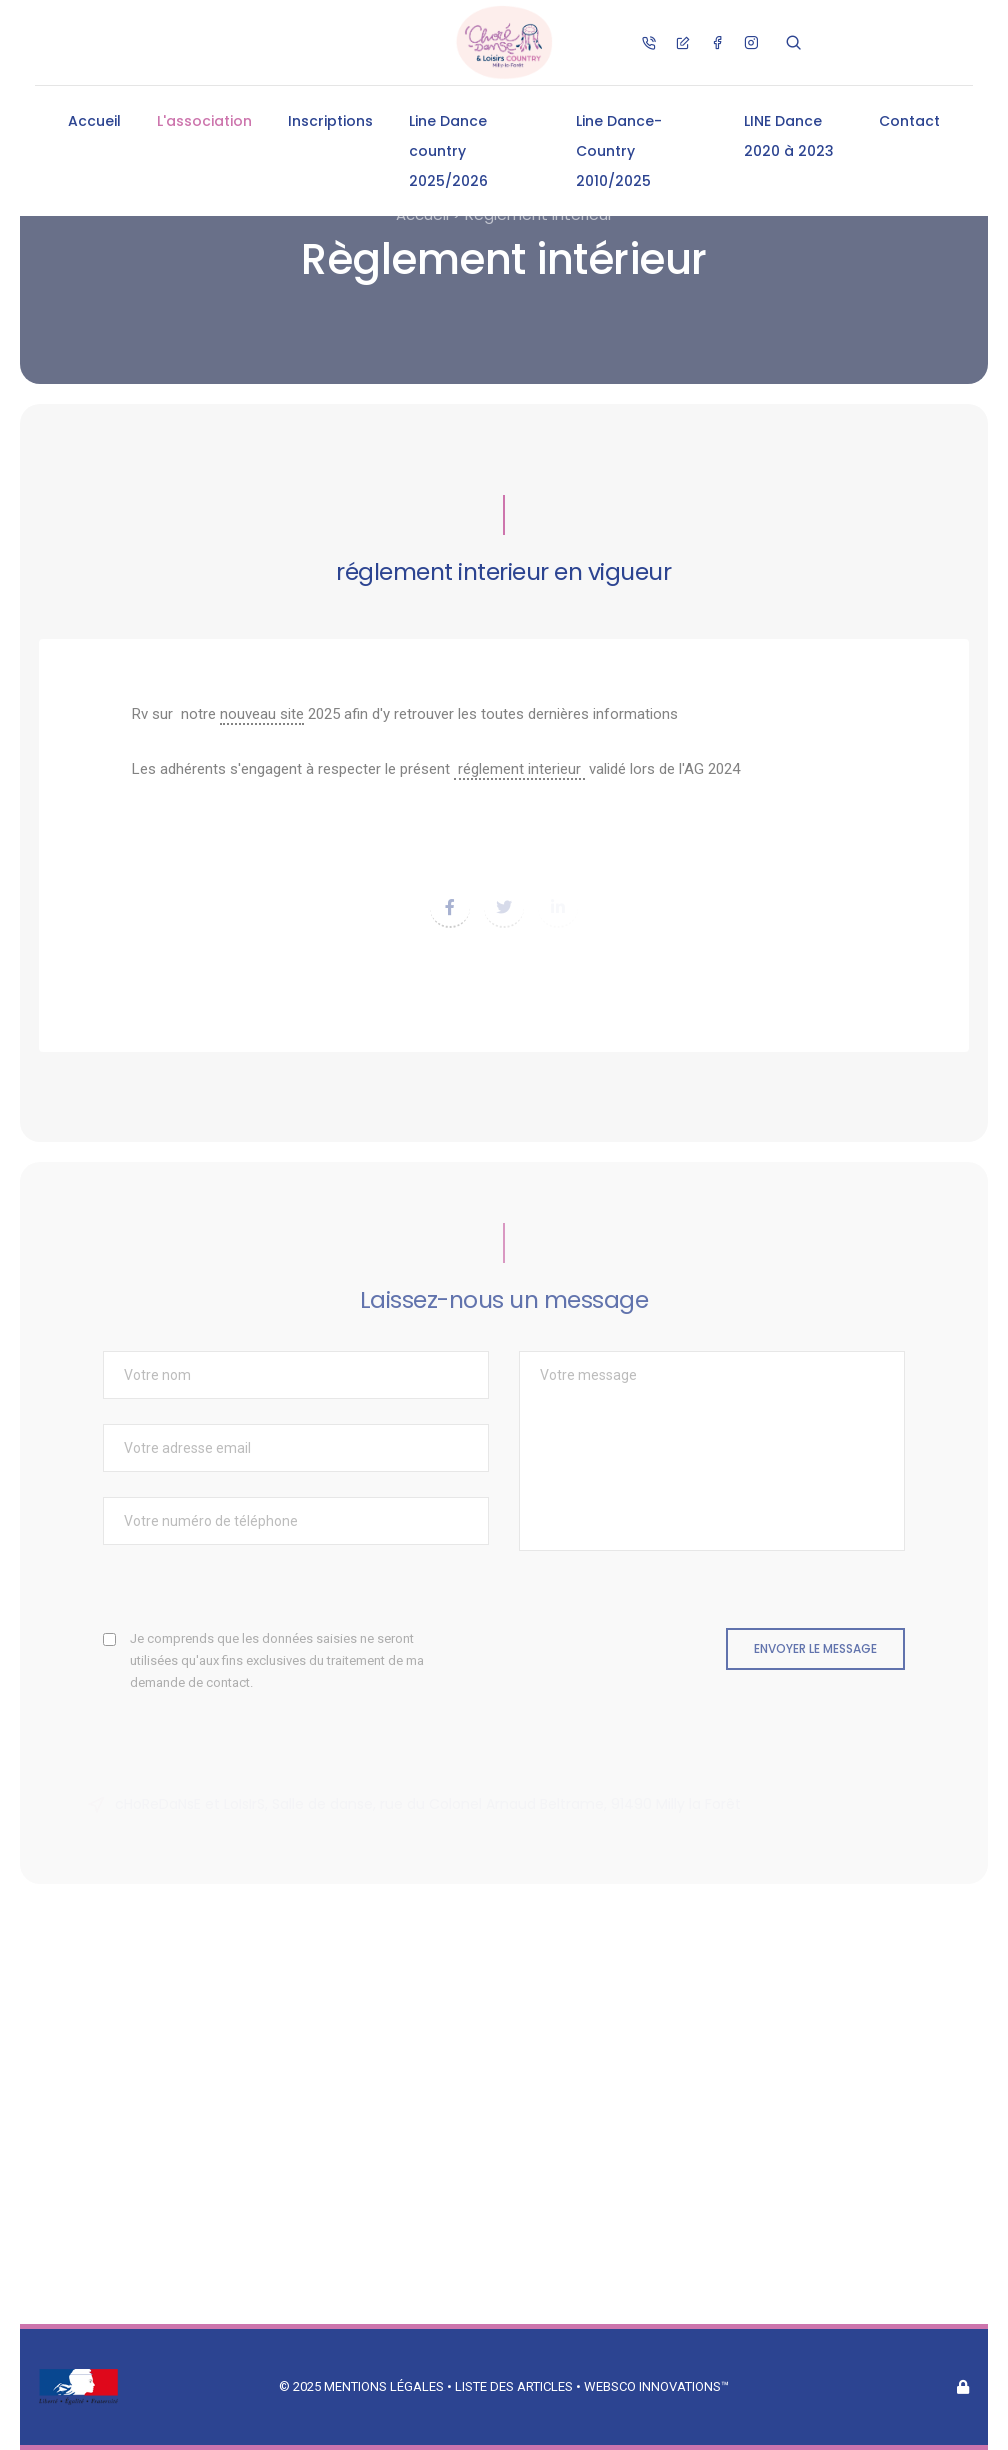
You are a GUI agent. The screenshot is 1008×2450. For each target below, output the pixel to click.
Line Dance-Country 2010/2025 (619, 151)
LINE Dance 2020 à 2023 (789, 136)
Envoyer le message (815, 1648)
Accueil (94, 121)
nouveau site (262, 714)
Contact (909, 121)
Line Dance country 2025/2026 (448, 151)
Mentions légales (384, 2386)
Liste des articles (515, 2386)
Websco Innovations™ (656, 2386)
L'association (204, 121)
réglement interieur (519, 769)
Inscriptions (330, 121)
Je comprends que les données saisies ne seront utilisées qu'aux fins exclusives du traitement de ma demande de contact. (277, 1660)
